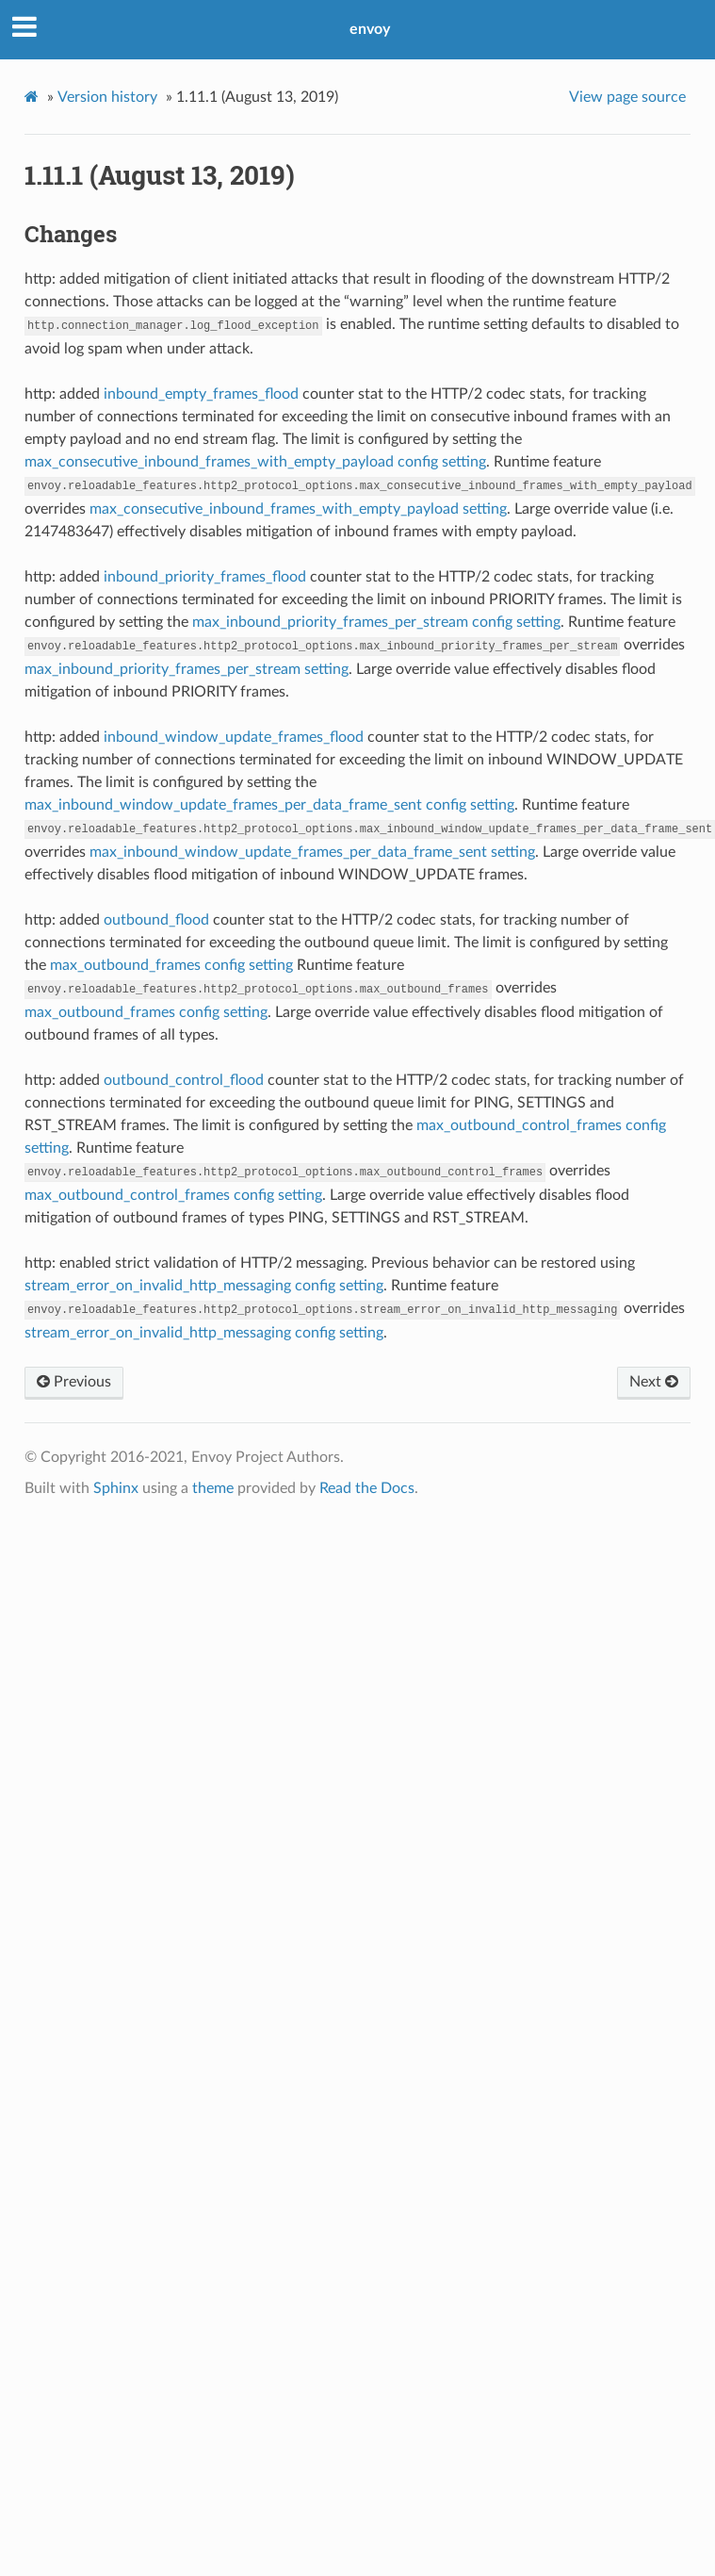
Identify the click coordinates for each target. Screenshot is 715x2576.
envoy (369, 29)
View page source (627, 97)
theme (213, 1488)
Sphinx (115, 1488)
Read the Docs (366, 1488)
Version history (107, 97)
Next (653, 1381)
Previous (74, 1381)
